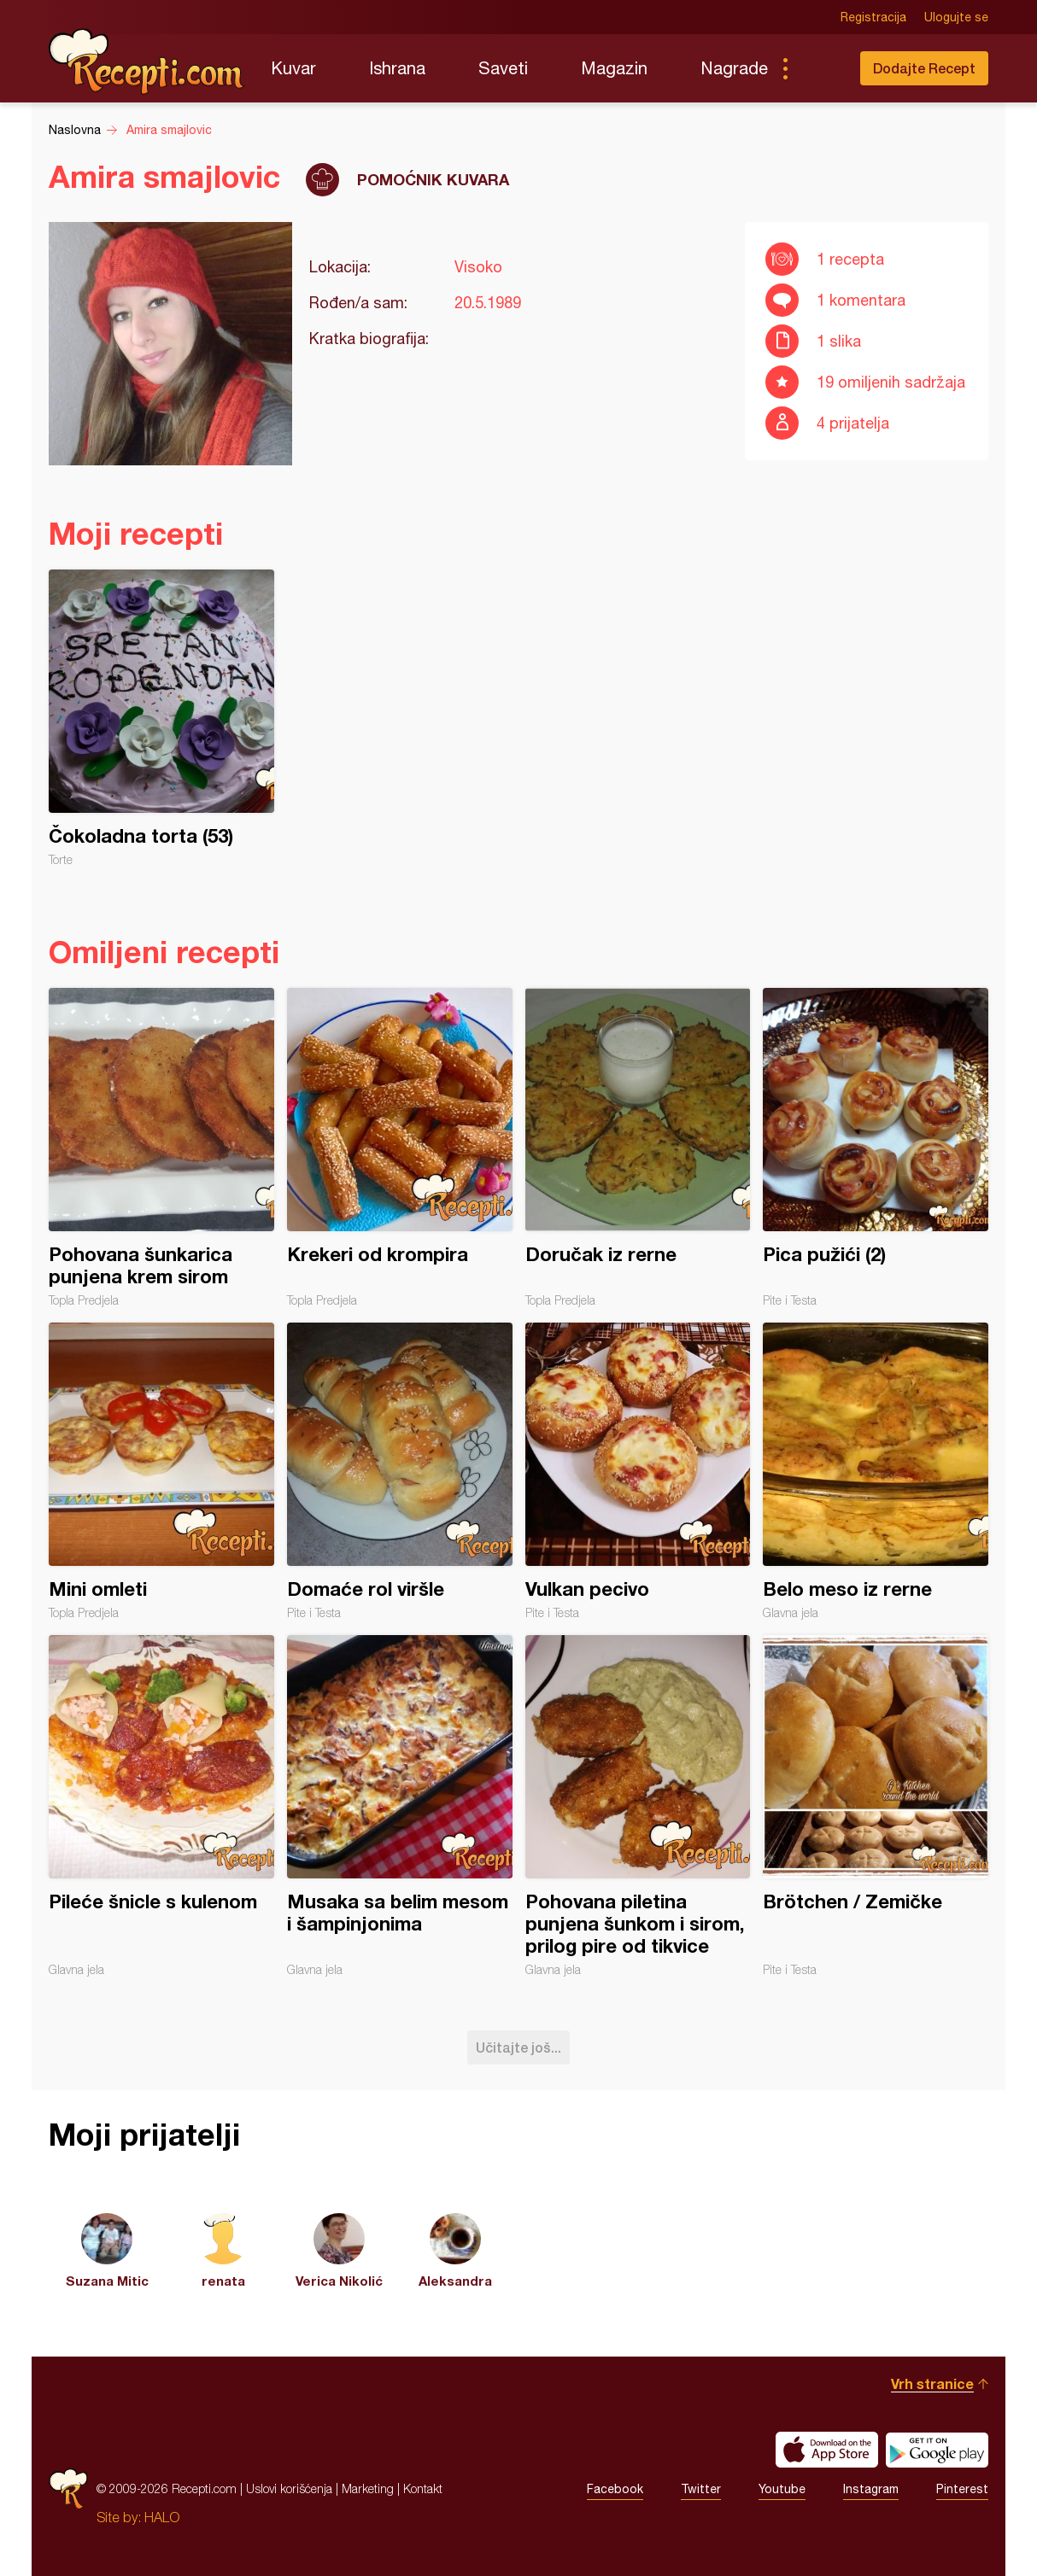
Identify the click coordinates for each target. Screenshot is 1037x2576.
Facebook (615, 2489)
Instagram (871, 2489)
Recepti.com (147, 61)
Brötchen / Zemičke (875, 1806)
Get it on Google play (937, 2450)
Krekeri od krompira (400, 1147)
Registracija (873, 17)
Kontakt (422, 2488)
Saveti (503, 68)
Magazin (614, 68)
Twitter (701, 2489)
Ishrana (397, 68)
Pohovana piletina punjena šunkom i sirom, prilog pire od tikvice (638, 1806)
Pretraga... (819, 68)
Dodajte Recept (924, 68)
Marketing (368, 2488)
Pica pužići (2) (875, 1147)
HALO (161, 2517)
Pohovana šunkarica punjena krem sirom (161, 1147)
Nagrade (734, 68)
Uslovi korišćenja (289, 2488)
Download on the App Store (827, 2450)
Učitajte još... (518, 2047)
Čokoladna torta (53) (161, 718)
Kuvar (293, 68)
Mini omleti (161, 1471)
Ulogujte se (956, 17)
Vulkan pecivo (638, 1471)
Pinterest (962, 2489)
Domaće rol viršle (400, 1471)
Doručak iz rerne (638, 1147)
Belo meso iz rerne (875, 1471)
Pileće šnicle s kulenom (161, 1806)
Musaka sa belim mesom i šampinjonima (400, 1806)
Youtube (782, 2489)
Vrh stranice (932, 2383)
